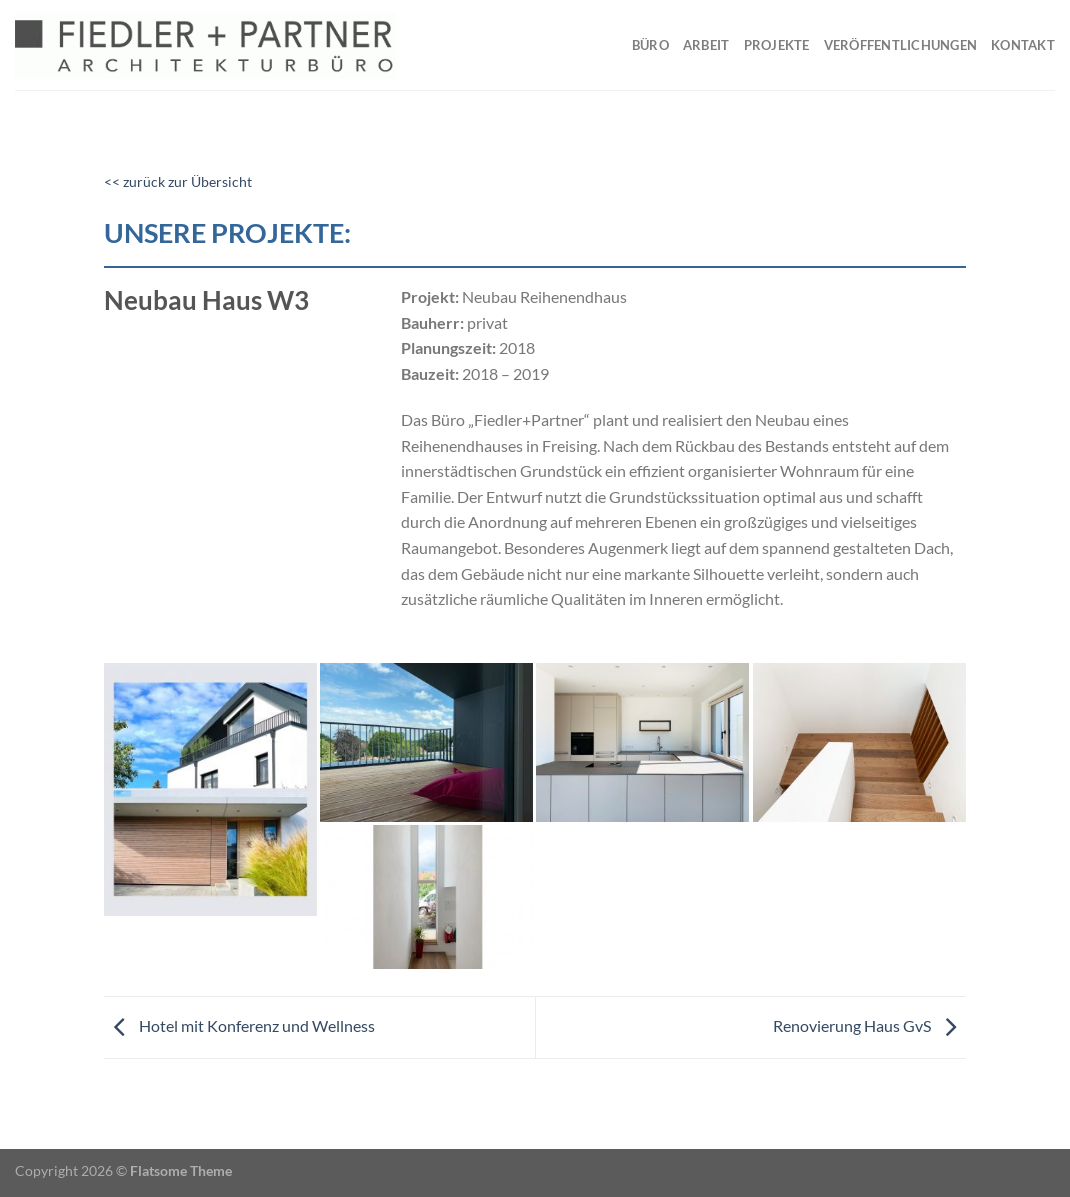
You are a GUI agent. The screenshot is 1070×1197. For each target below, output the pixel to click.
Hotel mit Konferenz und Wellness (239, 1025)
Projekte (777, 45)
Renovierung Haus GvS (869, 1025)
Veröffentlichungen (901, 45)
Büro (650, 45)
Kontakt (1023, 45)
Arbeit (706, 45)
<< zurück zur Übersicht (178, 182)
